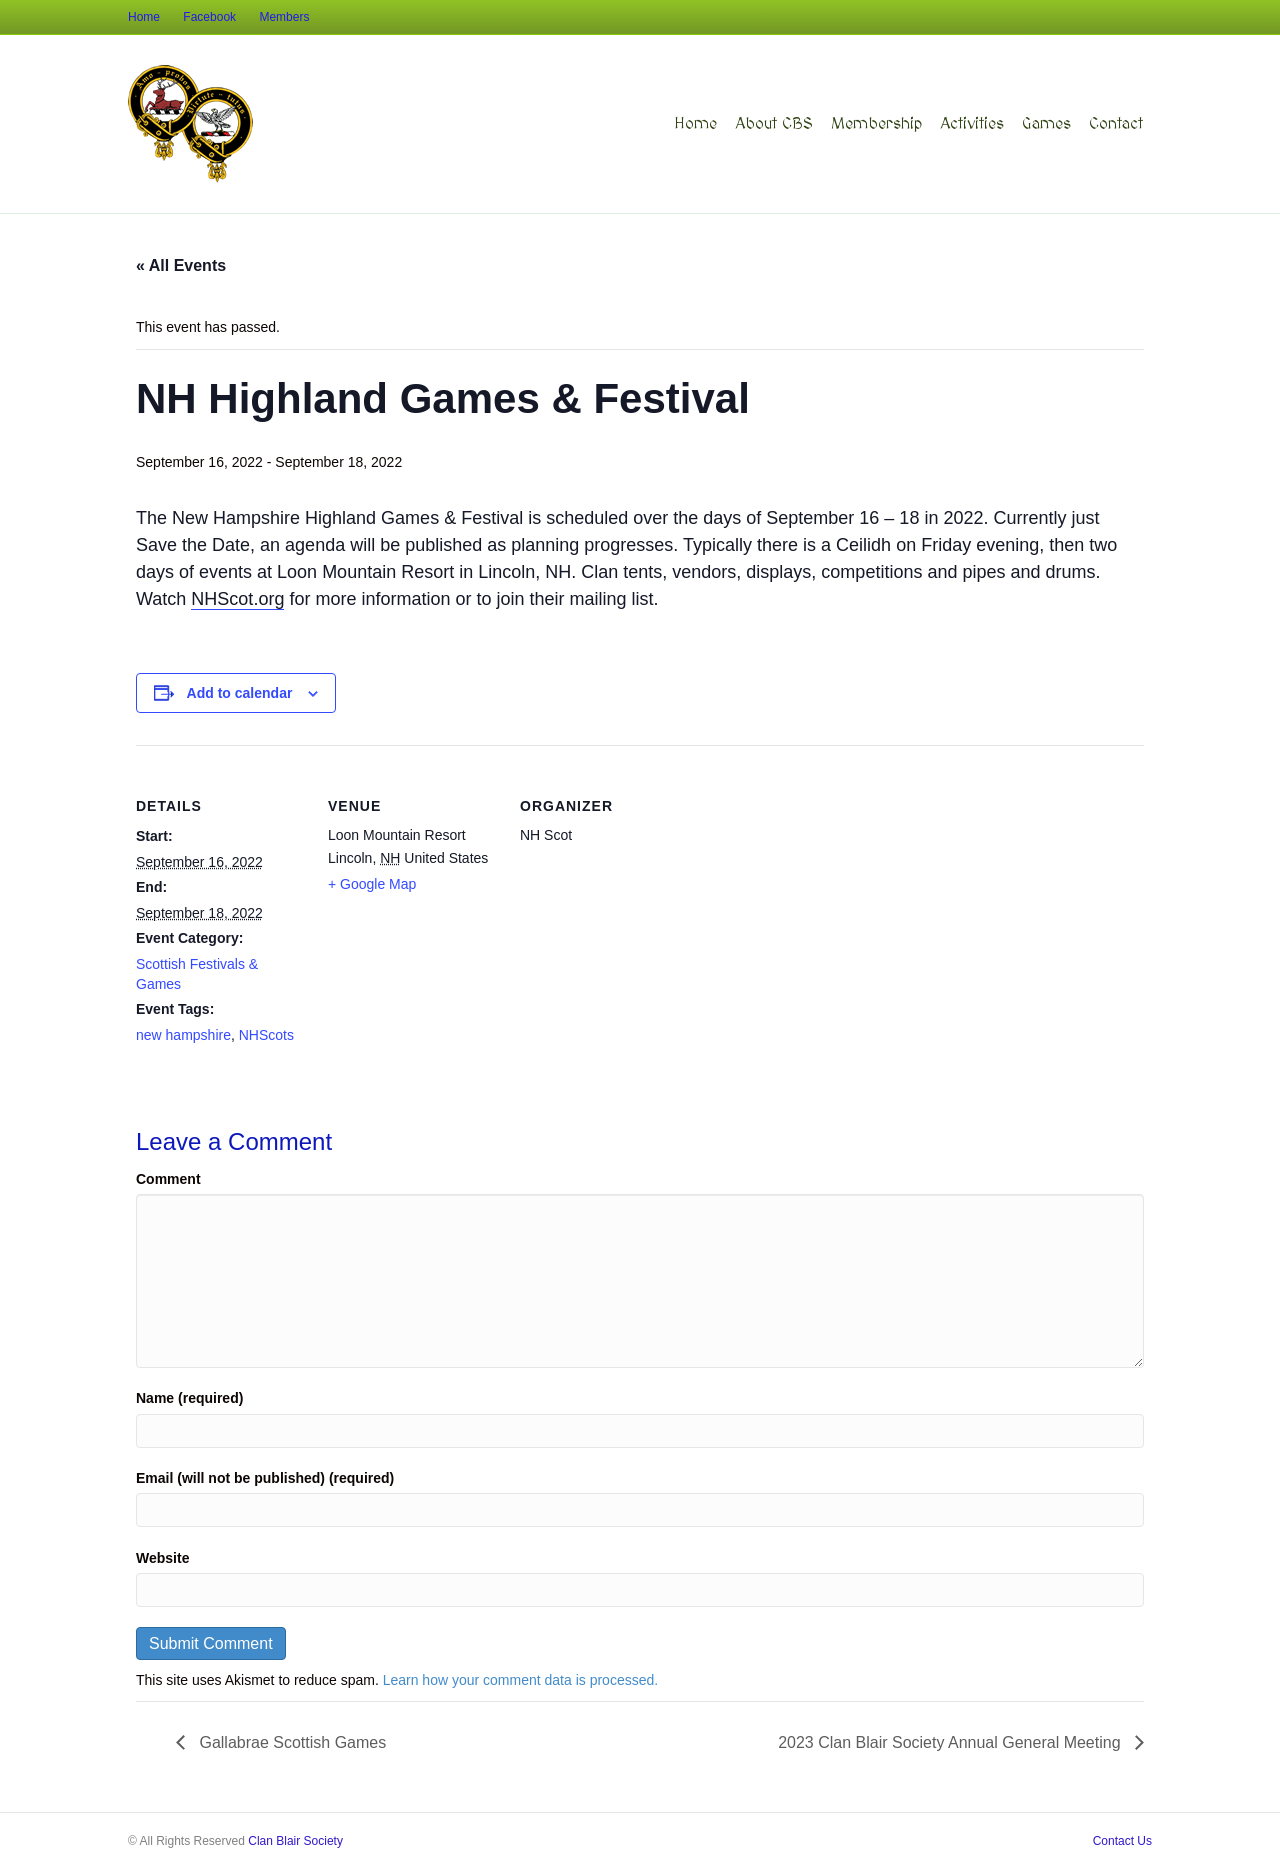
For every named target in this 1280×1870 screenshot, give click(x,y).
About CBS (774, 124)
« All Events (181, 265)
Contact (1116, 124)
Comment (168, 1179)
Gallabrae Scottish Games (290, 1742)
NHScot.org (237, 599)
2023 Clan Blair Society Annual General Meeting (951, 1742)
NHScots (266, 1035)
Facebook (209, 17)
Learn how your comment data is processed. (520, 1680)
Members (284, 17)
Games (1046, 124)
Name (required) (189, 1398)
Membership (876, 124)
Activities (972, 124)
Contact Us (1122, 1841)
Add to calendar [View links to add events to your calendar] (240, 693)
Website (162, 1558)
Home (144, 17)
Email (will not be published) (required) (265, 1478)
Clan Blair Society (295, 1841)
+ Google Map (372, 884)
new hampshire (183, 1035)
